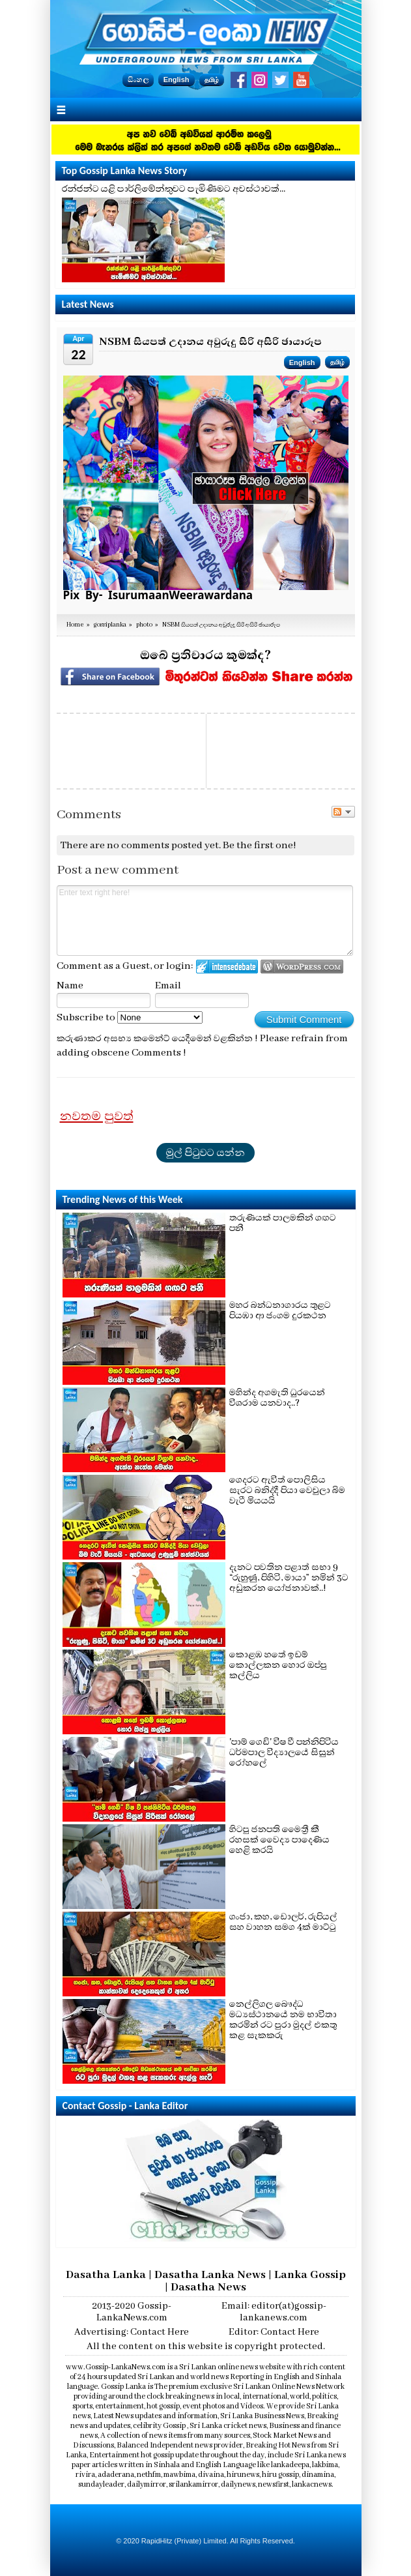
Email (168, 985)
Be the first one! (259, 845)
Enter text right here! (205, 920)
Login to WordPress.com (302, 966)
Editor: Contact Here (274, 2332)
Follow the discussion (343, 812)
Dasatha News (208, 2287)
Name (70, 985)
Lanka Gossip (310, 2275)
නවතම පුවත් (97, 1116)
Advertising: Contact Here (131, 2332)
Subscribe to (130, 1017)
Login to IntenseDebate (227, 966)
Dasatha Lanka (106, 2275)
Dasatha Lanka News (210, 2275)
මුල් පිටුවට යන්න (205, 1153)
